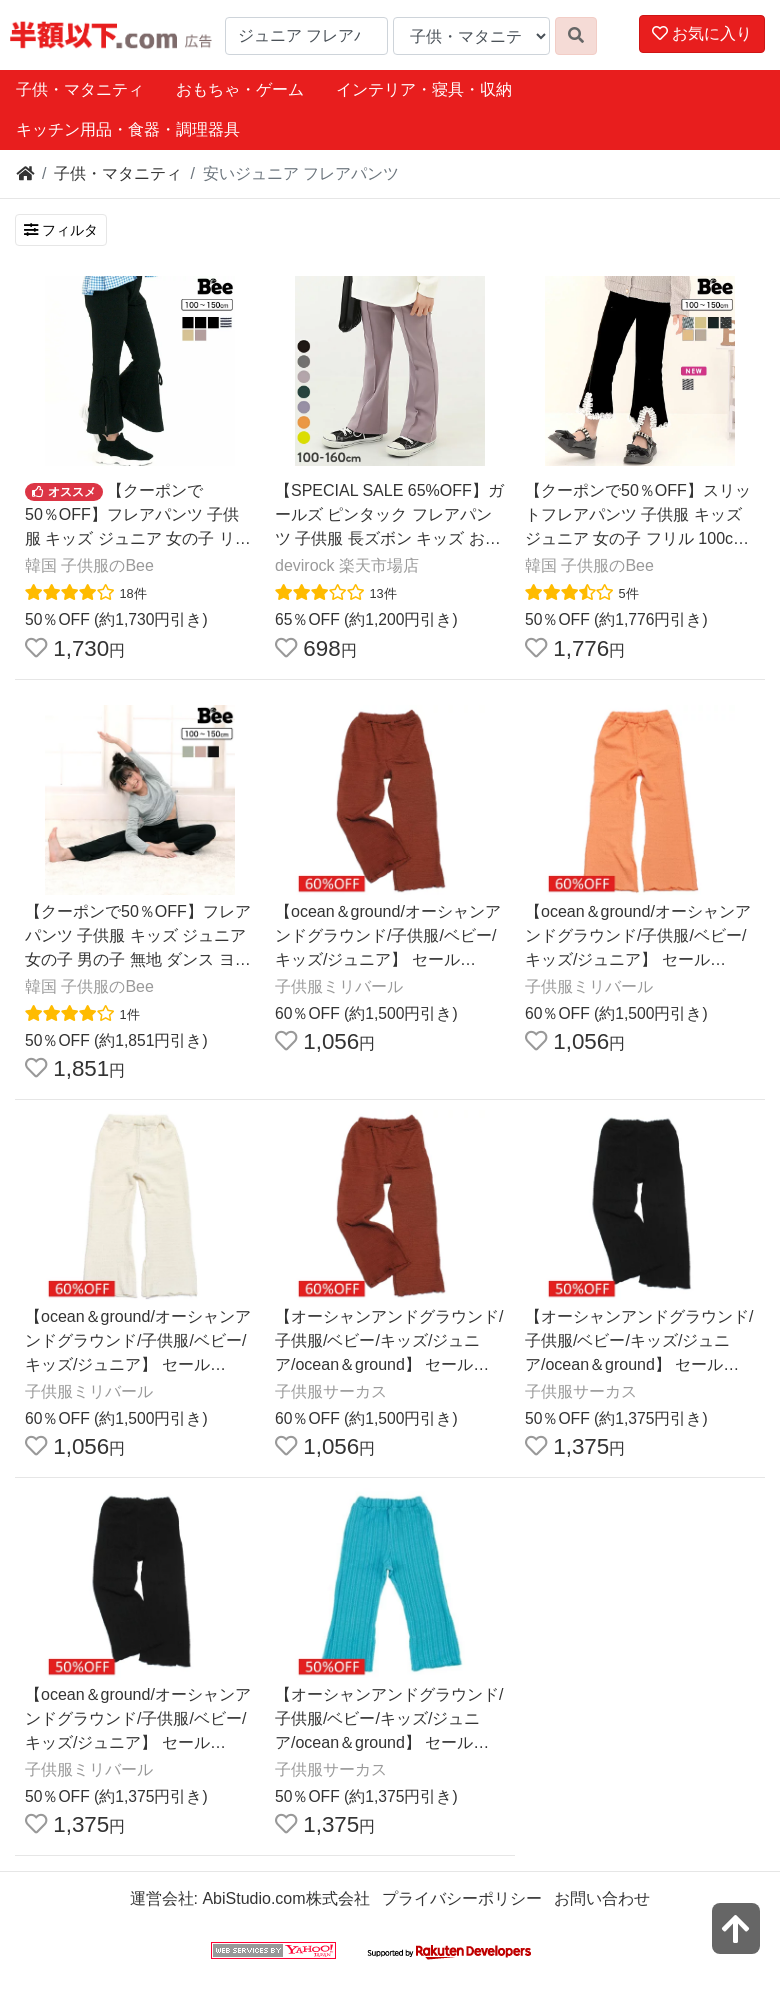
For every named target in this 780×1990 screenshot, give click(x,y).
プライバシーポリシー (462, 1898)
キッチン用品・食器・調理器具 (128, 129)
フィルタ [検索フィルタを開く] (61, 230)
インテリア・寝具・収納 (424, 89)
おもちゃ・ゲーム (240, 89)
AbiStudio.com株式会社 (285, 1898)
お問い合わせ (602, 1898)
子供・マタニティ (80, 89)
